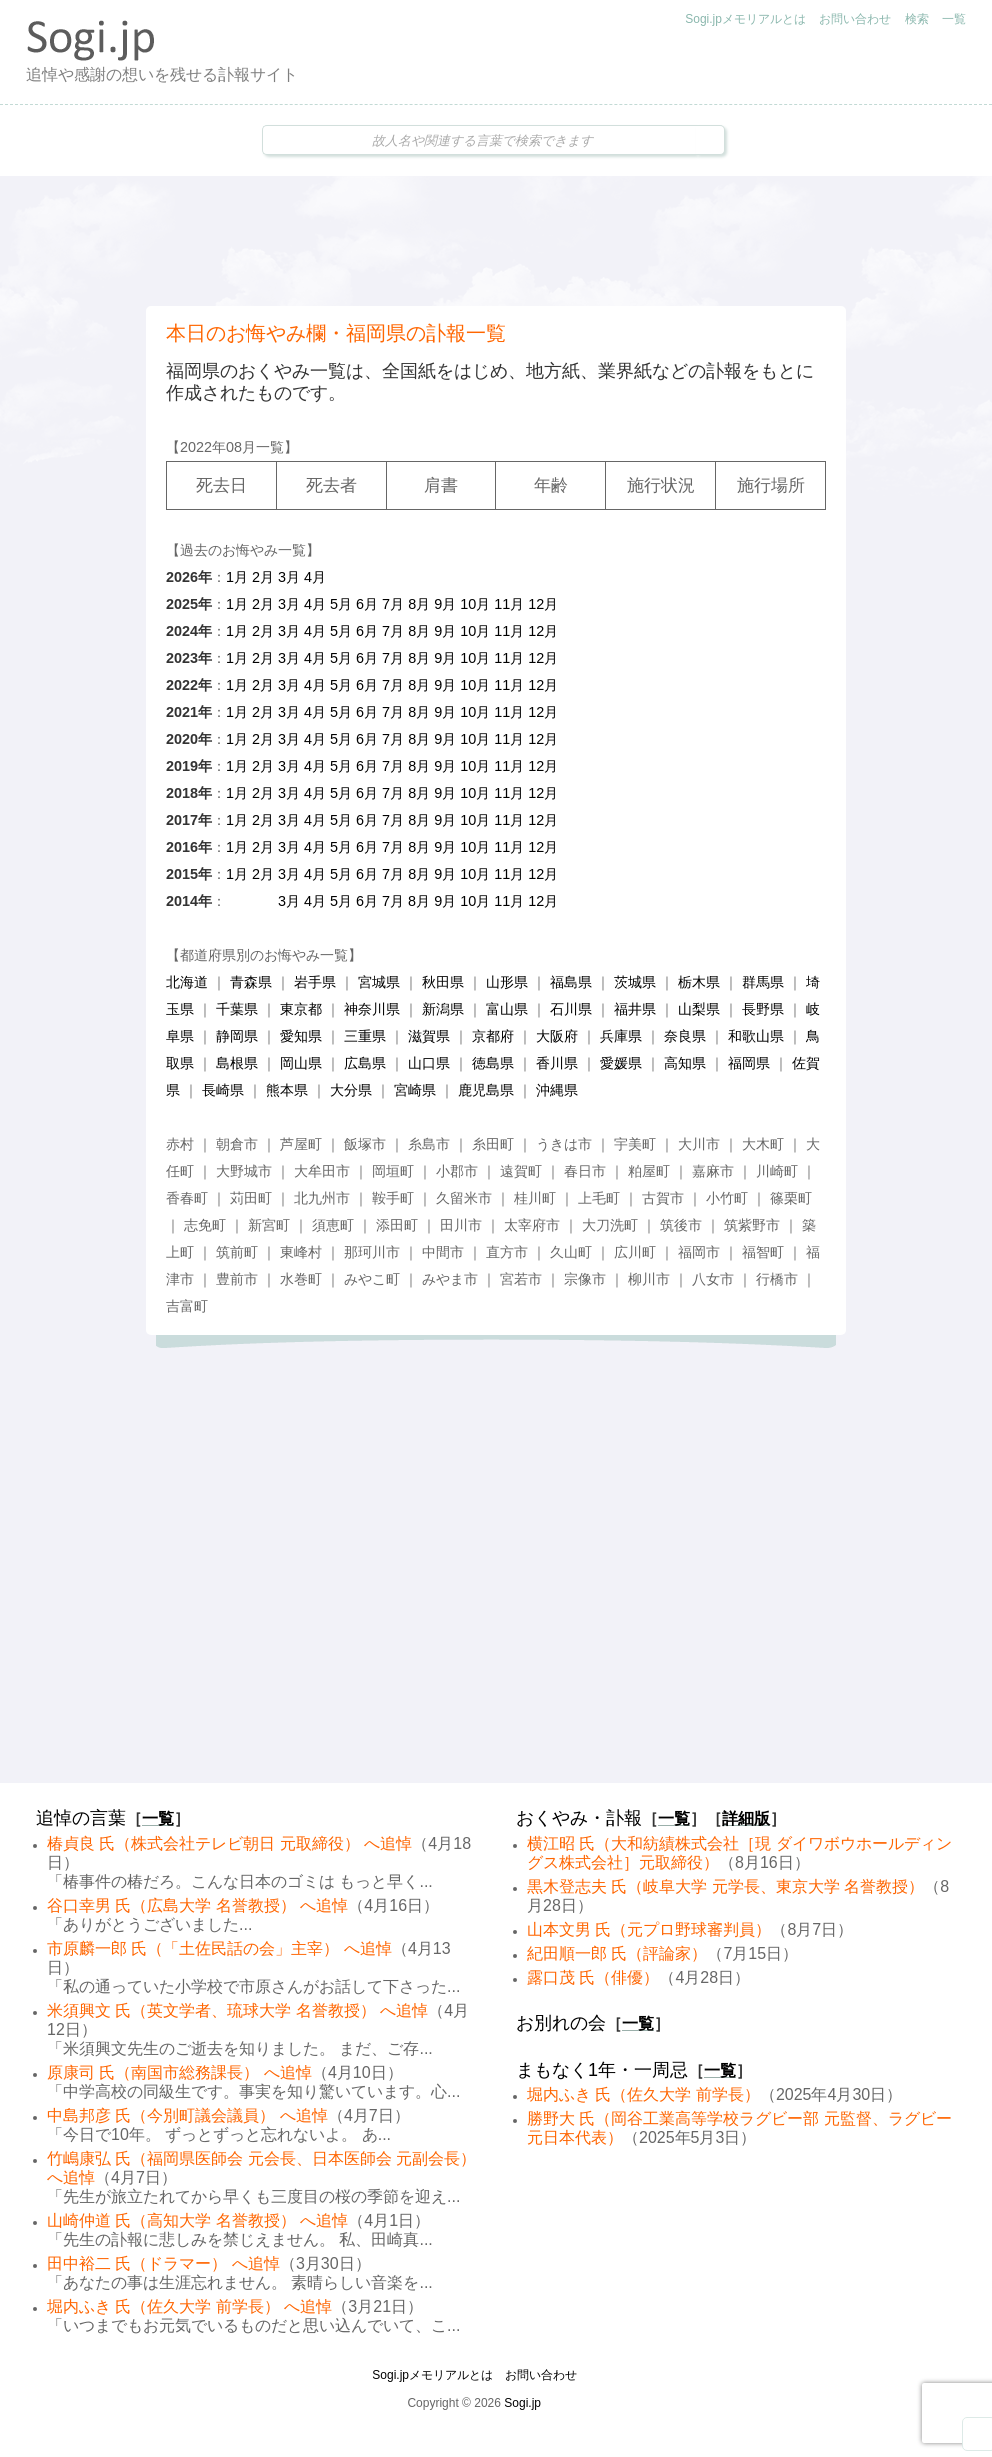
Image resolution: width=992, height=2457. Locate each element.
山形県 (507, 982)
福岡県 (749, 1063)
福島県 (571, 982)
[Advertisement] (496, 241)
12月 (543, 604)
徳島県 (493, 1063)
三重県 (365, 1036)
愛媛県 (621, 1063)
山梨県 (699, 1009)
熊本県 (287, 1090)
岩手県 (315, 982)
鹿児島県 (486, 1090)
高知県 (685, 1063)
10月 (475, 604)
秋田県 (443, 982)
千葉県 (237, 1009)
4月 (315, 577)
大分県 (351, 1090)
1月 (237, 577)
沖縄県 (557, 1090)
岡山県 (301, 1063)
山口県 (429, 1063)
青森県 (251, 982)
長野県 (763, 1009)
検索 (917, 19)
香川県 (557, 1063)
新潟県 (443, 1009)
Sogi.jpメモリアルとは (745, 19)
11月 (509, 604)
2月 (263, 577)
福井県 (635, 1009)
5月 (341, 604)
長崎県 (223, 1090)
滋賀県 (429, 1036)
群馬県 (763, 982)
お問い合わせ (855, 19)
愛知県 (301, 1036)
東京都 (301, 1009)
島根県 (237, 1063)
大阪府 (557, 1036)
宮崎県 (415, 1090)
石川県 (571, 1009)
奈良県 (685, 1036)
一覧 (954, 19)
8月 (419, 604)
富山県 (507, 1009)
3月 (289, 577)
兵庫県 (621, 1036)
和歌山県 (756, 1036)
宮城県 (379, 982)
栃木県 (699, 982)
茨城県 (635, 982)
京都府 (493, 1036)
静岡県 (237, 1036)
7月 (393, 604)
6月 (367, 604)
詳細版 (746, 1818)
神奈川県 (372, 1009)
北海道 (187, 982)
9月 (445, 604)
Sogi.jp (522, 2403)
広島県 (365, 1063)
